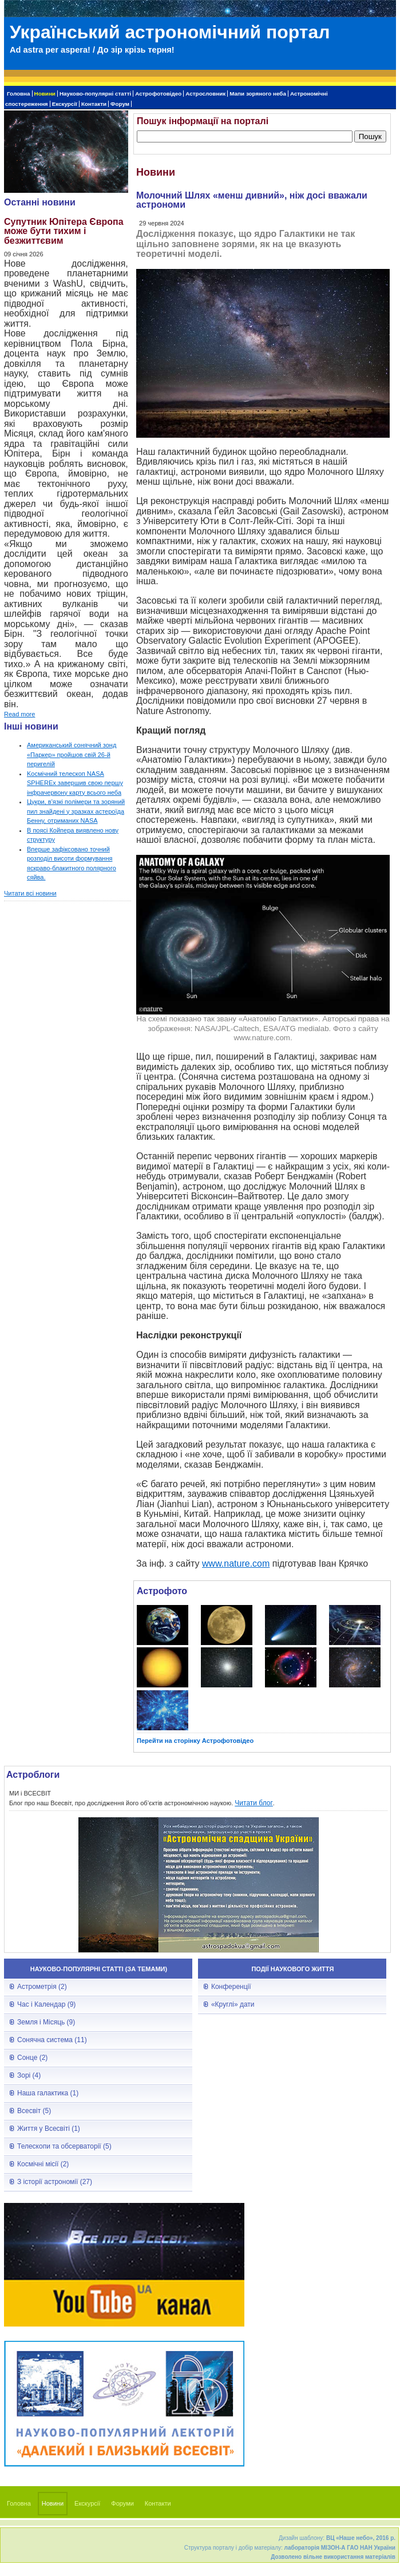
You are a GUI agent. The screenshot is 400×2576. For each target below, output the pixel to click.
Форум (119, 104)
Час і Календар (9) (46, 2004)
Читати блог (254, 1803)
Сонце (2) (32, 2058)
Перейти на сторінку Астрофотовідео (195, 1740)
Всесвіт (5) (34, 2111)
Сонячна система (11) (52, 2040)
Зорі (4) (29, 2075)
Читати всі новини (30, 893)
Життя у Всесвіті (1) (48, 2129)
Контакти (93, 104)
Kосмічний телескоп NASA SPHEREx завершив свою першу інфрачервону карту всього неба (75, 783)
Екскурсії (64, 104)
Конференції (231, 1987)
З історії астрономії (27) (54, 2182)
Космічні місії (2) (43, 2164)
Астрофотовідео (158, 93)
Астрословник (205, 93)
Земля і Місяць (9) (46, 2022)
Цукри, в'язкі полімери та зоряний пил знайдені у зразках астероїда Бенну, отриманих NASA (76, 811)
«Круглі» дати (233, 2004)
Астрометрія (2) (42, 1987)
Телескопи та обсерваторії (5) (64, 2146)
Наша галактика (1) (47, 2093)
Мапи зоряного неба (257, 93)
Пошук (370, 136)
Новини (45, 93)
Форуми (122, 2503)
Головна (18, 93)
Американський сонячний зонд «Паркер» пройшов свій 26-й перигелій (71, 754)
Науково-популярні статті (95, 93)
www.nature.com (236, 1563)
